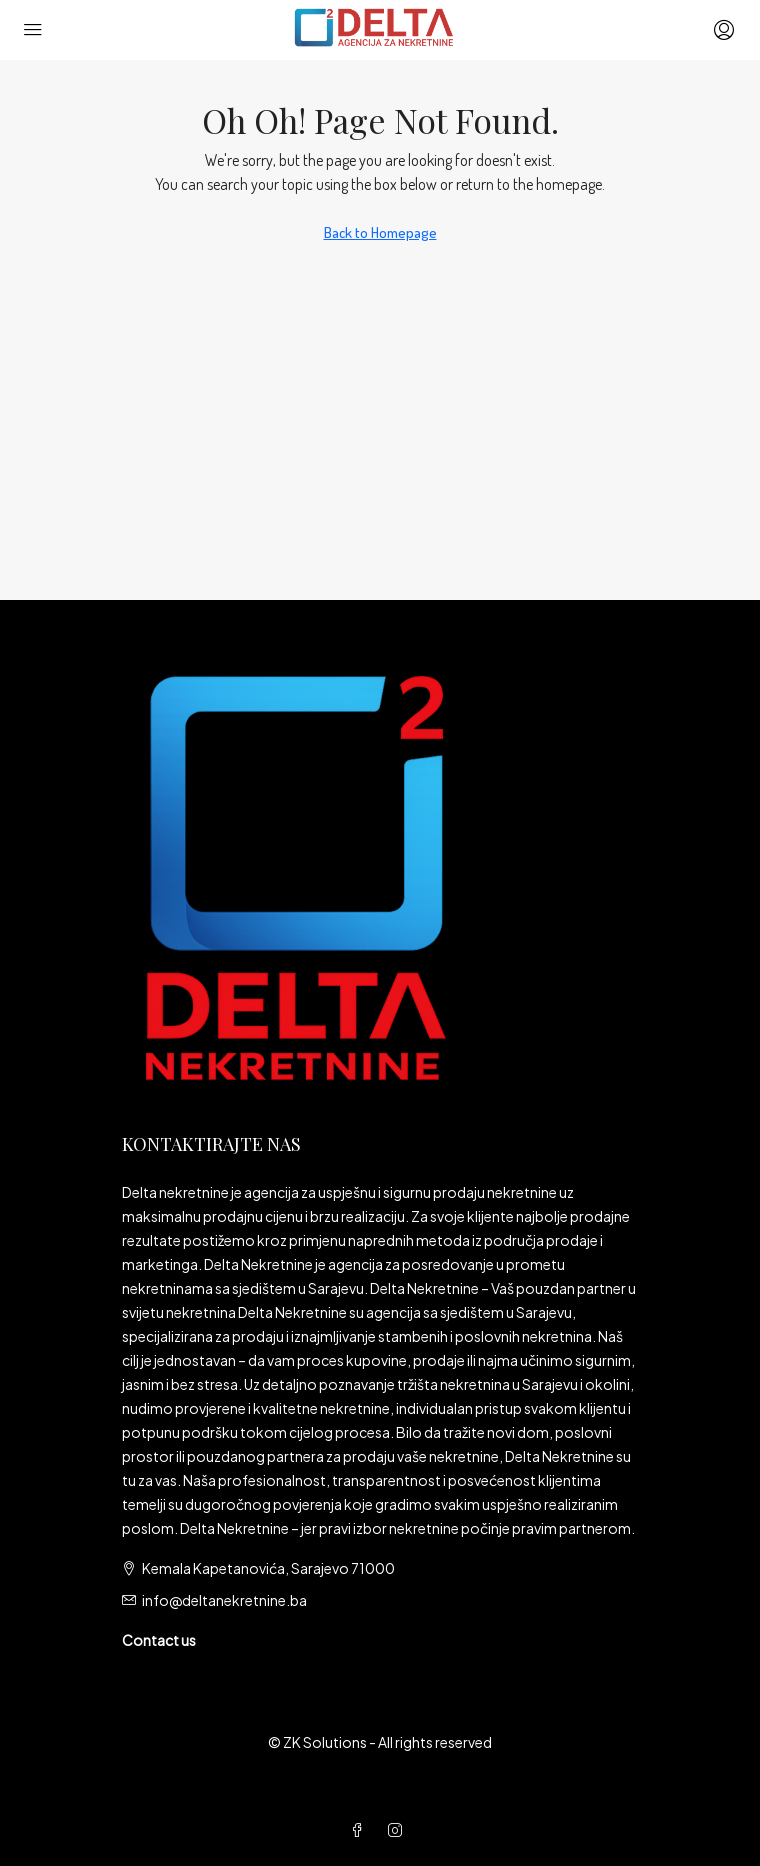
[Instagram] (399, 1830)
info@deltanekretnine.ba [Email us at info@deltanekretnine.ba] (224, 1600)
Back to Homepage (380, 232)
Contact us (159, 1640)
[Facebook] (361, 1830)
